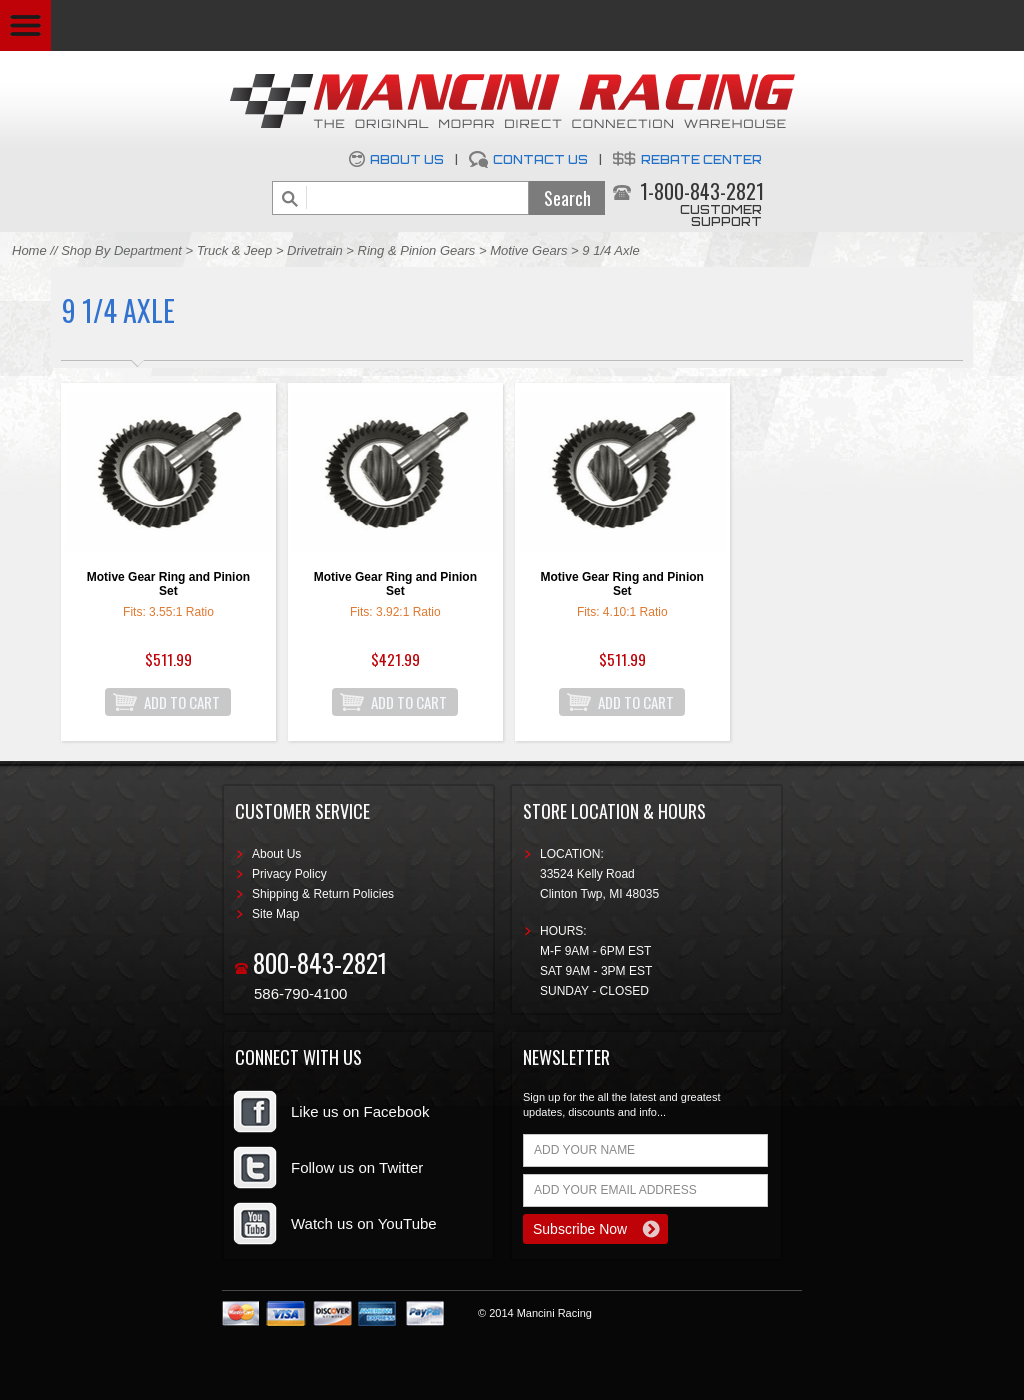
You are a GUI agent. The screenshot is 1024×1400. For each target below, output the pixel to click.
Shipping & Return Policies (323, 894)
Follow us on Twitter (357, 1167)
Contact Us (540, 159)
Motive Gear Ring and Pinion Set (168, 584)
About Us (407, 159)
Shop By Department (121, 250)
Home (29, 250)
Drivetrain (316, 250)
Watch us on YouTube (364, 1223)
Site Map (275, 914)
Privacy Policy (289, 874)
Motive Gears (528, 250)
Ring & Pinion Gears (417, 250)
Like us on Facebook (360, 1111)
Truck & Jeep (235, 250)
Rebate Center (701, 159)
